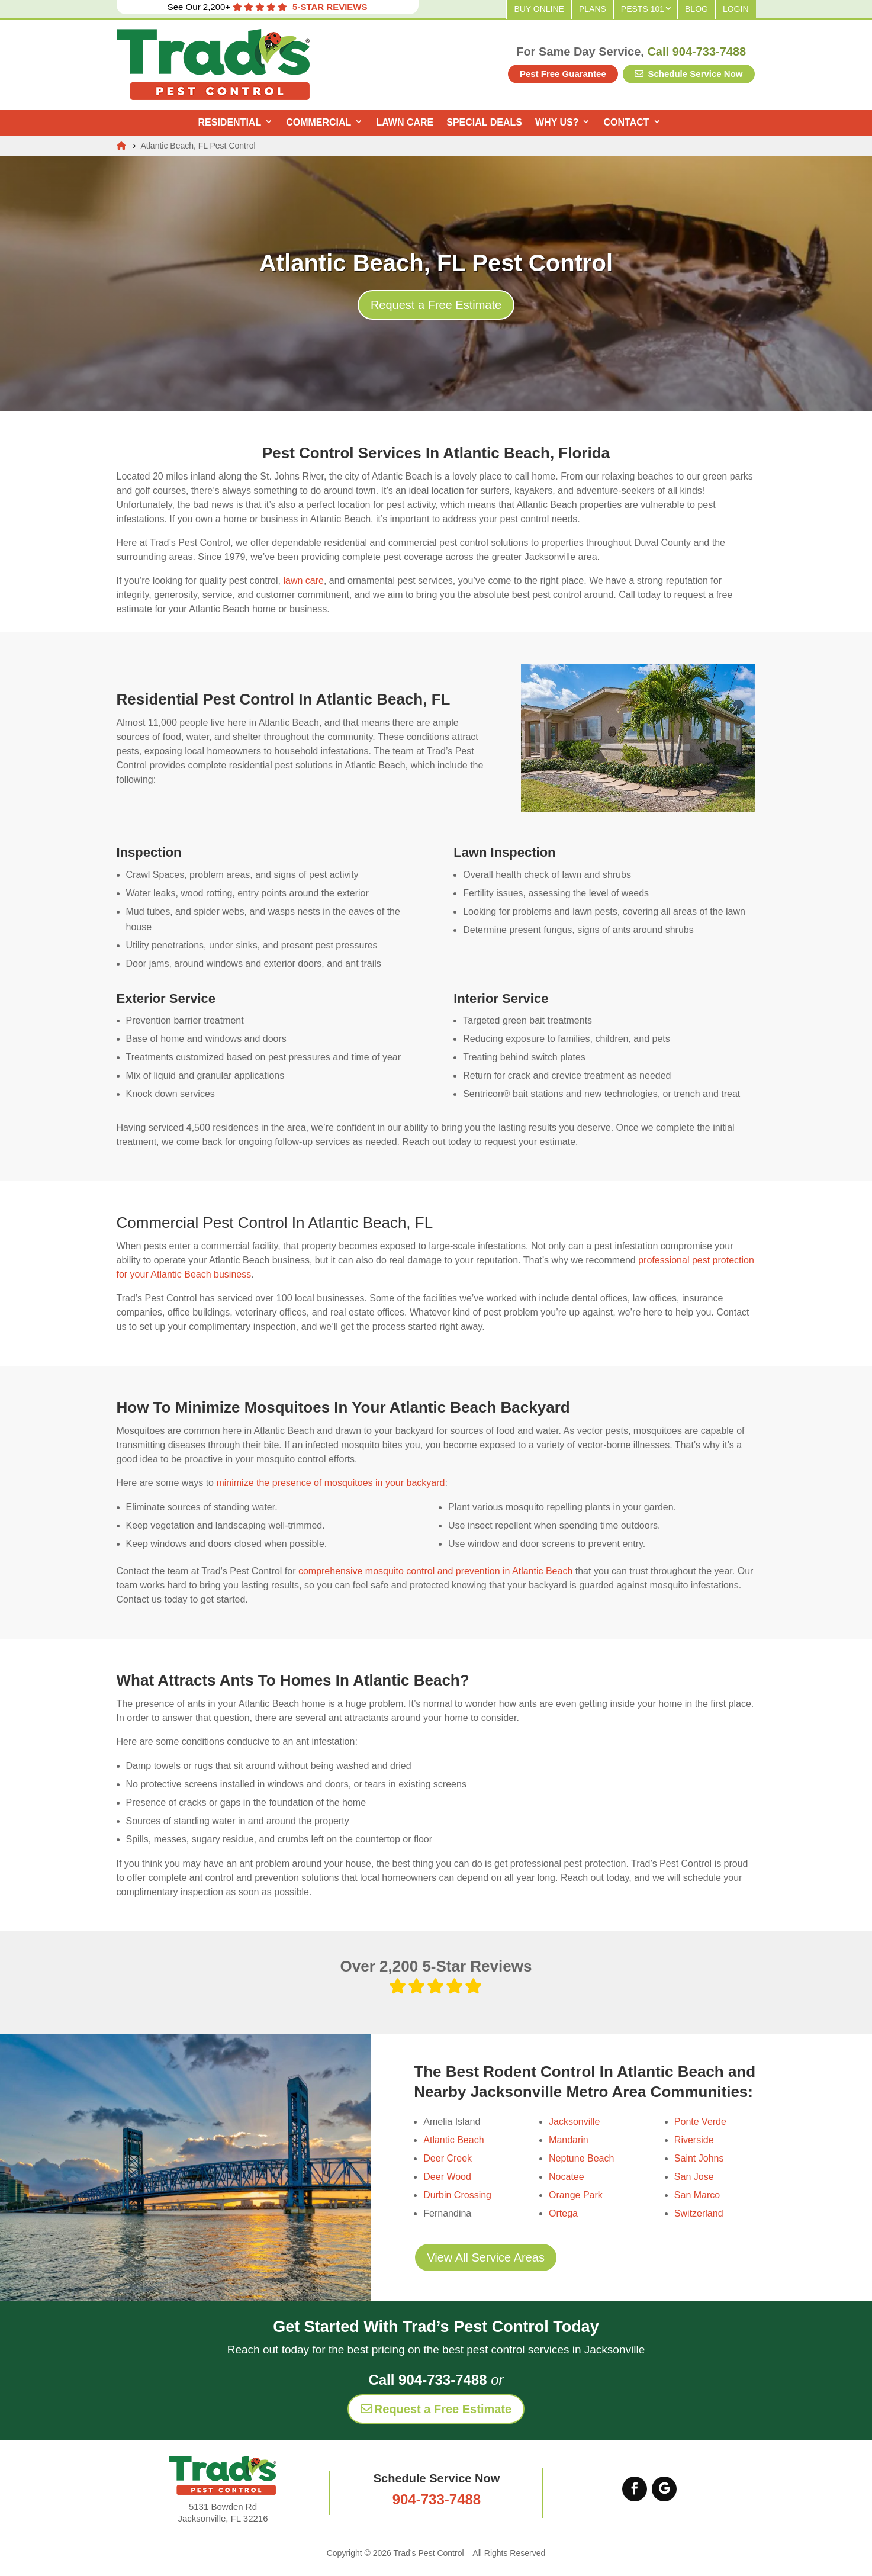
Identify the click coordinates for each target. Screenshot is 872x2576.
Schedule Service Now (688, 74)
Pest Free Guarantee (563, 74)
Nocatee (566, 2177)
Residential (229, 122)
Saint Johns (699, 2158)
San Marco (697, 2195)
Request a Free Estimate (436, 304)
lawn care (303, 580)
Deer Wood (447, 2177)
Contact (626, 122)
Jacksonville (574, 2122)
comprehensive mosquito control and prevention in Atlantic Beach (435, 1571)
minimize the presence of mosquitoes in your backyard (330, 1483)
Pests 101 (642, 9)
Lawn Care (404, 122)
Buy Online (539, 9)
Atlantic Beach (453, 2140)
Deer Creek (447, 2158)
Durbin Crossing (457, 2195)
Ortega (563, 2213)
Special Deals (484, 122)
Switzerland (698, 2213)
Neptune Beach (581, 2158)
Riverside (694, 2140)
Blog (696, 9)
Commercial (318, 122)
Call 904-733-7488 (696, 51)
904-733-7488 (436, 2499)
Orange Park (576, 2195)
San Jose (694, 2177)
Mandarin (568, 2140)
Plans (592, 9)
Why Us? (556, 122)
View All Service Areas (486, 2257)
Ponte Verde (700, 2122)
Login (736, 9)
